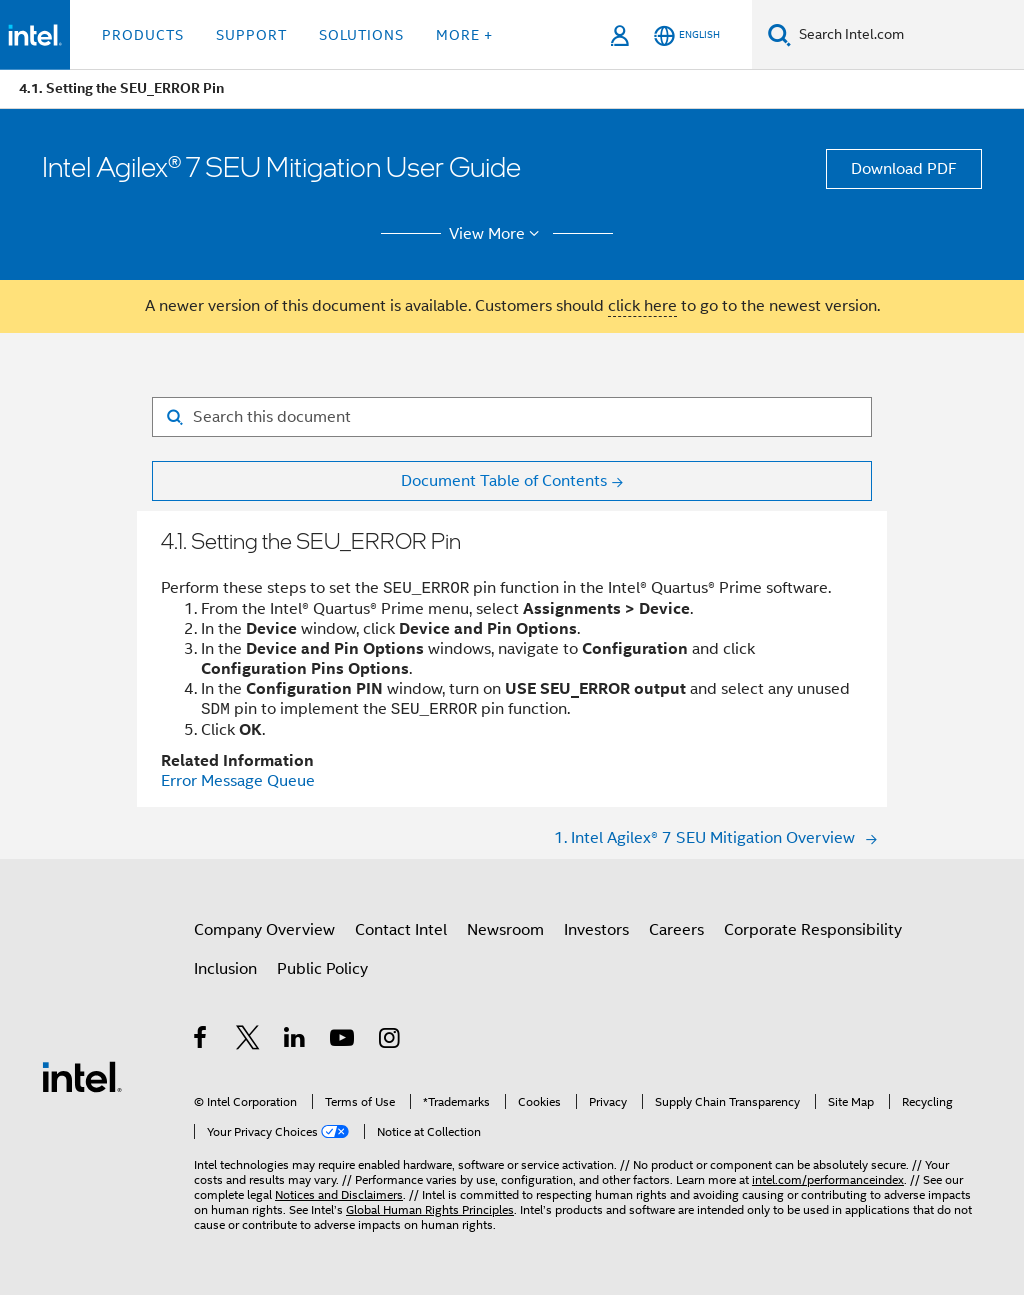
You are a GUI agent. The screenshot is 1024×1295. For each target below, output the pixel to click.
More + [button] (464, 35)
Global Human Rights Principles (430, 1209)
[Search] (779, 34)
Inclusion (225, 969)
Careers (676, 930)
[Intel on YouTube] (343, 1041)
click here (642, 306)
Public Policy (322, 969)
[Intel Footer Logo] (82, 1076)
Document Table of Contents (504, 481)
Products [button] (143, 35)
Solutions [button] (361, 35)
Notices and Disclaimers (339, 1194)
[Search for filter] (512, 417)
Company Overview (264, 930)
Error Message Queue (238, 781)
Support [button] (251, 35)
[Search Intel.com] (907, 35)
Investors (596, 930)
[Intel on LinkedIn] (295, 1041)
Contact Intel (401, 930)
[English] (687, 35)
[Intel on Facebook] (201, 1041)
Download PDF (904, 169)
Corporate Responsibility (813, 930)
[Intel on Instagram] (390, 1041)
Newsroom (505, 930)
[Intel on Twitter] (248, 1041)
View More (497, 234)
